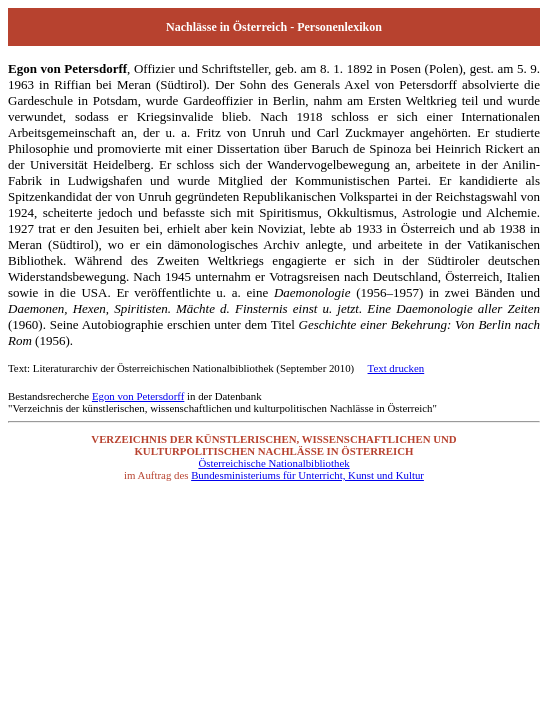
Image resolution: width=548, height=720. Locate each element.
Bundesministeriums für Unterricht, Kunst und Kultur (307, 475)
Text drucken (396, 368)
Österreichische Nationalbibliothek (273, 463)
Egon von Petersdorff (138, 396)
